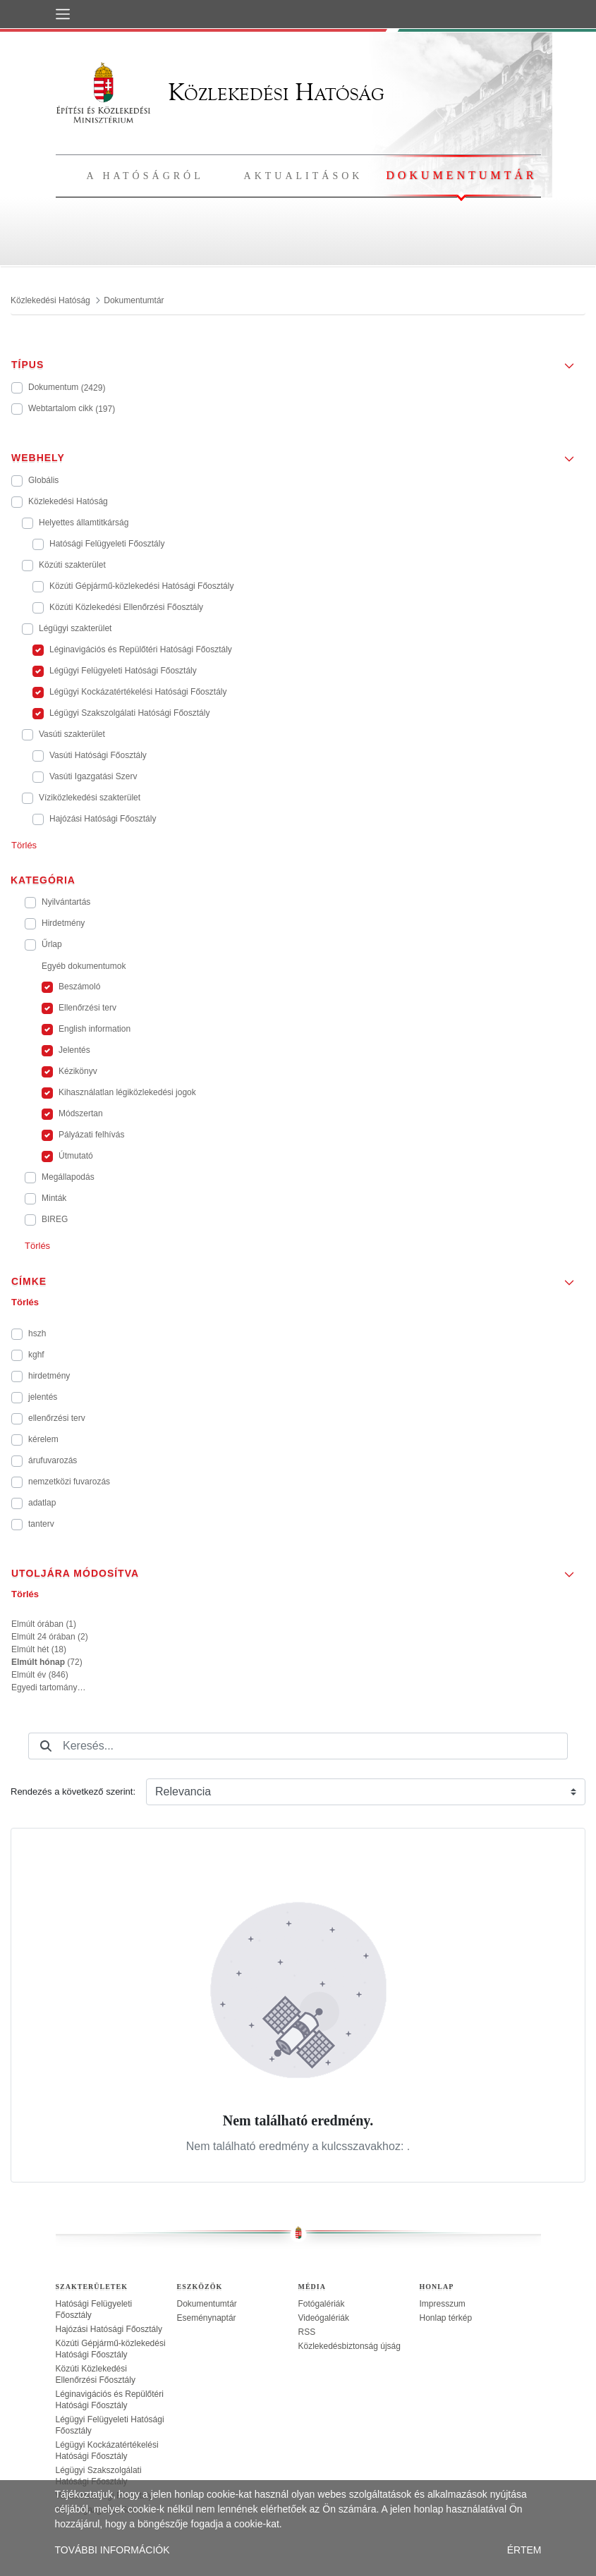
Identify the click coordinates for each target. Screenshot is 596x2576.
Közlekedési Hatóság (220, 92)
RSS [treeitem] (307, 2332)
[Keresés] (46, 1746)
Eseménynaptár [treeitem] (206, 2318)
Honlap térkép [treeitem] (446, 2318)
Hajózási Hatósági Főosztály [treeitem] (109, 2329)
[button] (298, 360)
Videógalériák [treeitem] (324, 2318)
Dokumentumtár (461, 175)
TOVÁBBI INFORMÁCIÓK (112, 2550)
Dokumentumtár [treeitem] (207, 2304)
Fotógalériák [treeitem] (321, 2304)
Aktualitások (303, 176)
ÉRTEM (524, 2550)
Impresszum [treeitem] (443, 2304)
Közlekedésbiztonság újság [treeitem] (349, 2346)
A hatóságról (145, 176)
